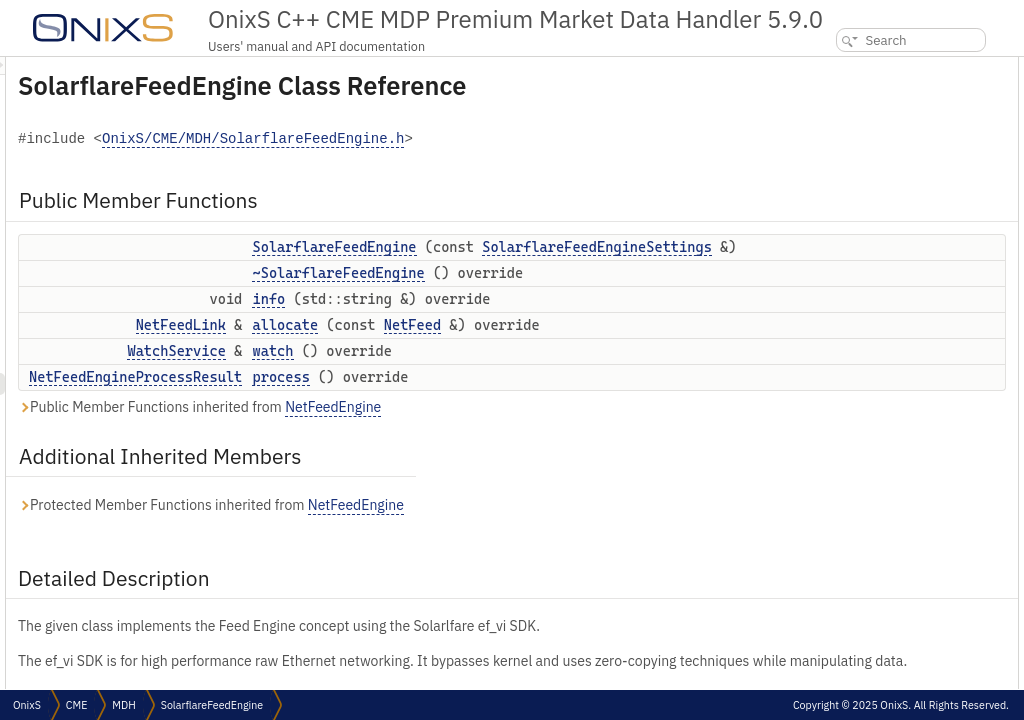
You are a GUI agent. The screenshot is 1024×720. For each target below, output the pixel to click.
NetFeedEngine (583, 491)
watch (522, 435)
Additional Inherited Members (886, 221)
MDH (123, 705)
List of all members (852, 441)
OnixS (27, 705)
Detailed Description (858, 243)
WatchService (426, 435)
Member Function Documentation (891, 331)
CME (76, 705)
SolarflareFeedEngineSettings (617, 268)
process (530, 461)
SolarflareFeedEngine (584, 247)
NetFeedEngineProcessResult (385, 461)
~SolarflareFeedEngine (588, 315)
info (518, 362)
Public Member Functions (872, 67)
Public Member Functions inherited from (449, 491)
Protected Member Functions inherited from (461, 589)
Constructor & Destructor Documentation (911, 265)
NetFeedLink (431, 388)
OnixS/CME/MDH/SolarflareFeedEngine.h (503, 139)
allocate (535, 388)
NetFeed (662, 388)
